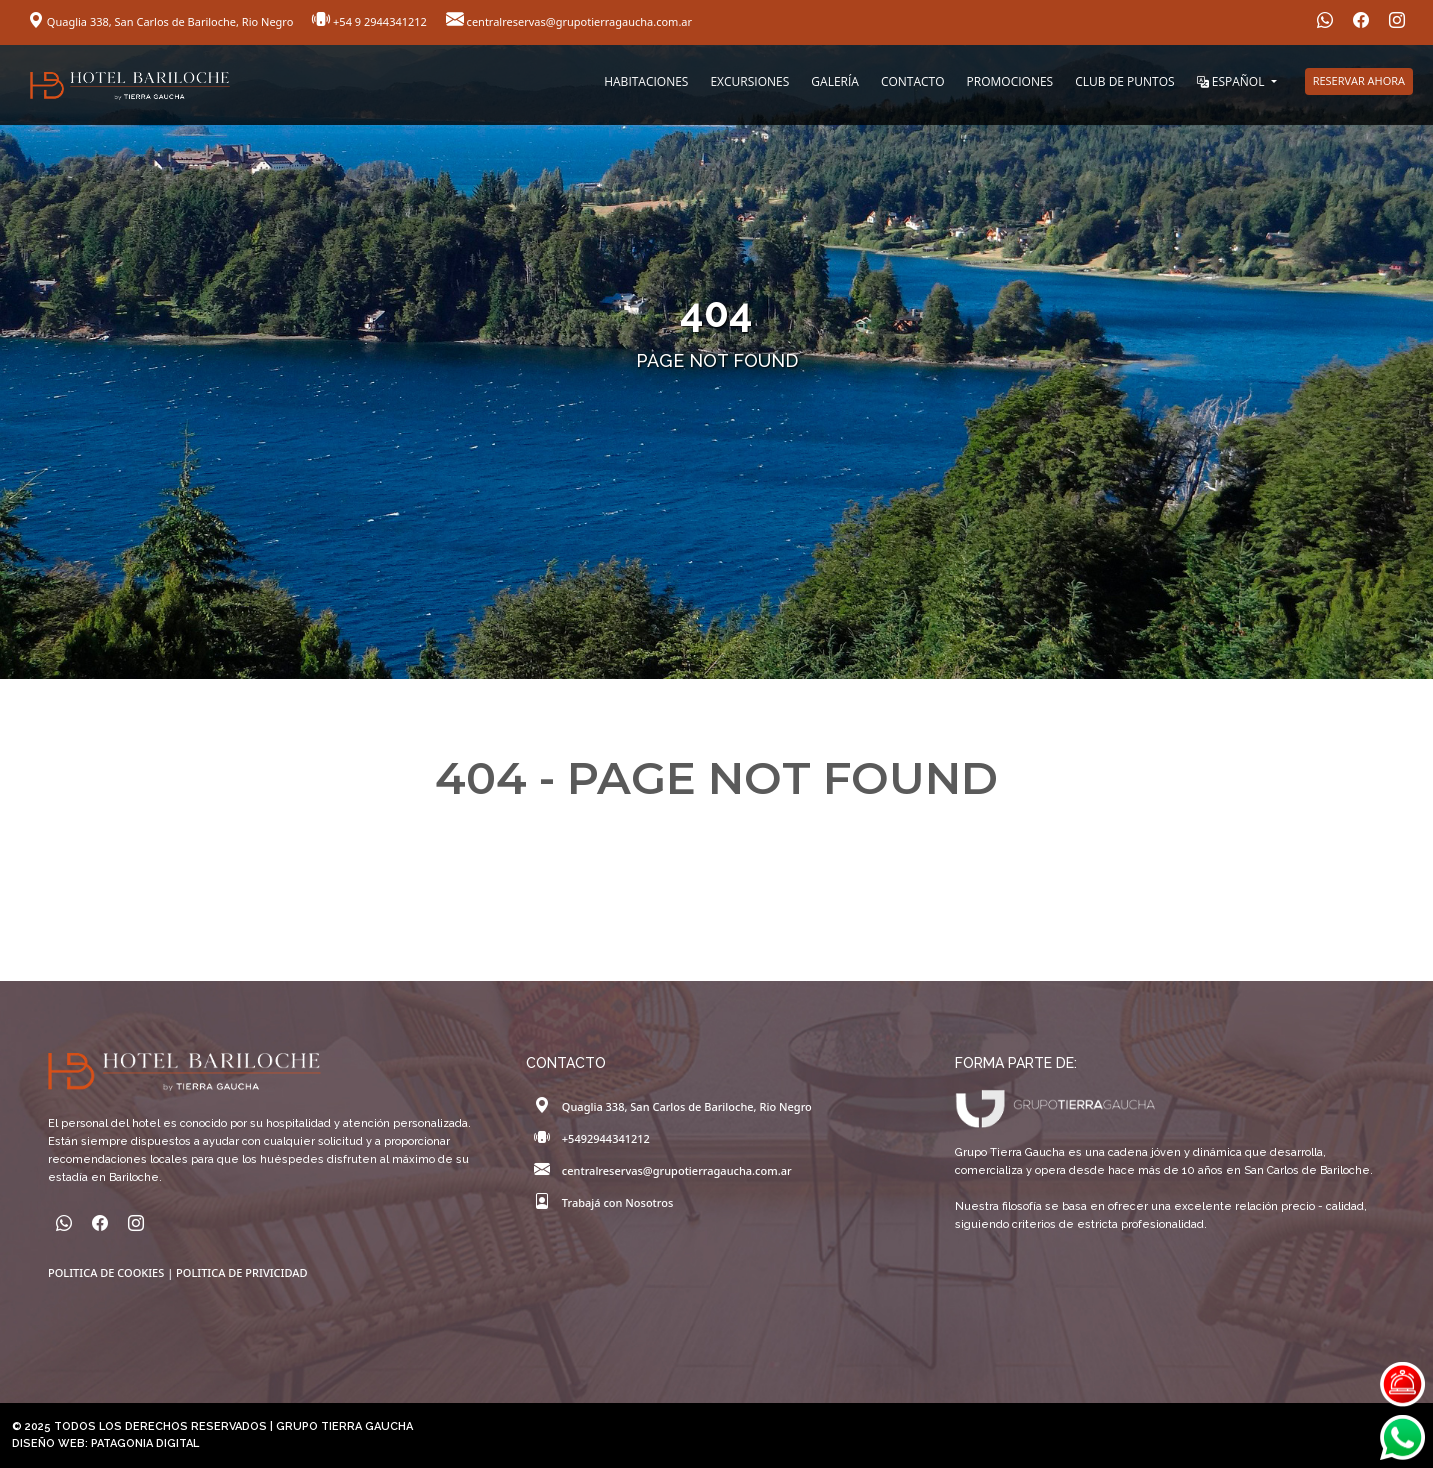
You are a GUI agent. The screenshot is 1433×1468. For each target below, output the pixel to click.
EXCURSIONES (749, 81)
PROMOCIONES (1010, 81)
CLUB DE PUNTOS (1124, 81)
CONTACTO (913, 81)
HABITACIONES (646, 81)
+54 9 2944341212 (371, 21)
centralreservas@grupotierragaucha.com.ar (569, 21)
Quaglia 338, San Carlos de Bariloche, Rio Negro (162, 21)
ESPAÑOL (1232, 81)
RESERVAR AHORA (1359, 80)
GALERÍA (835, 81)
